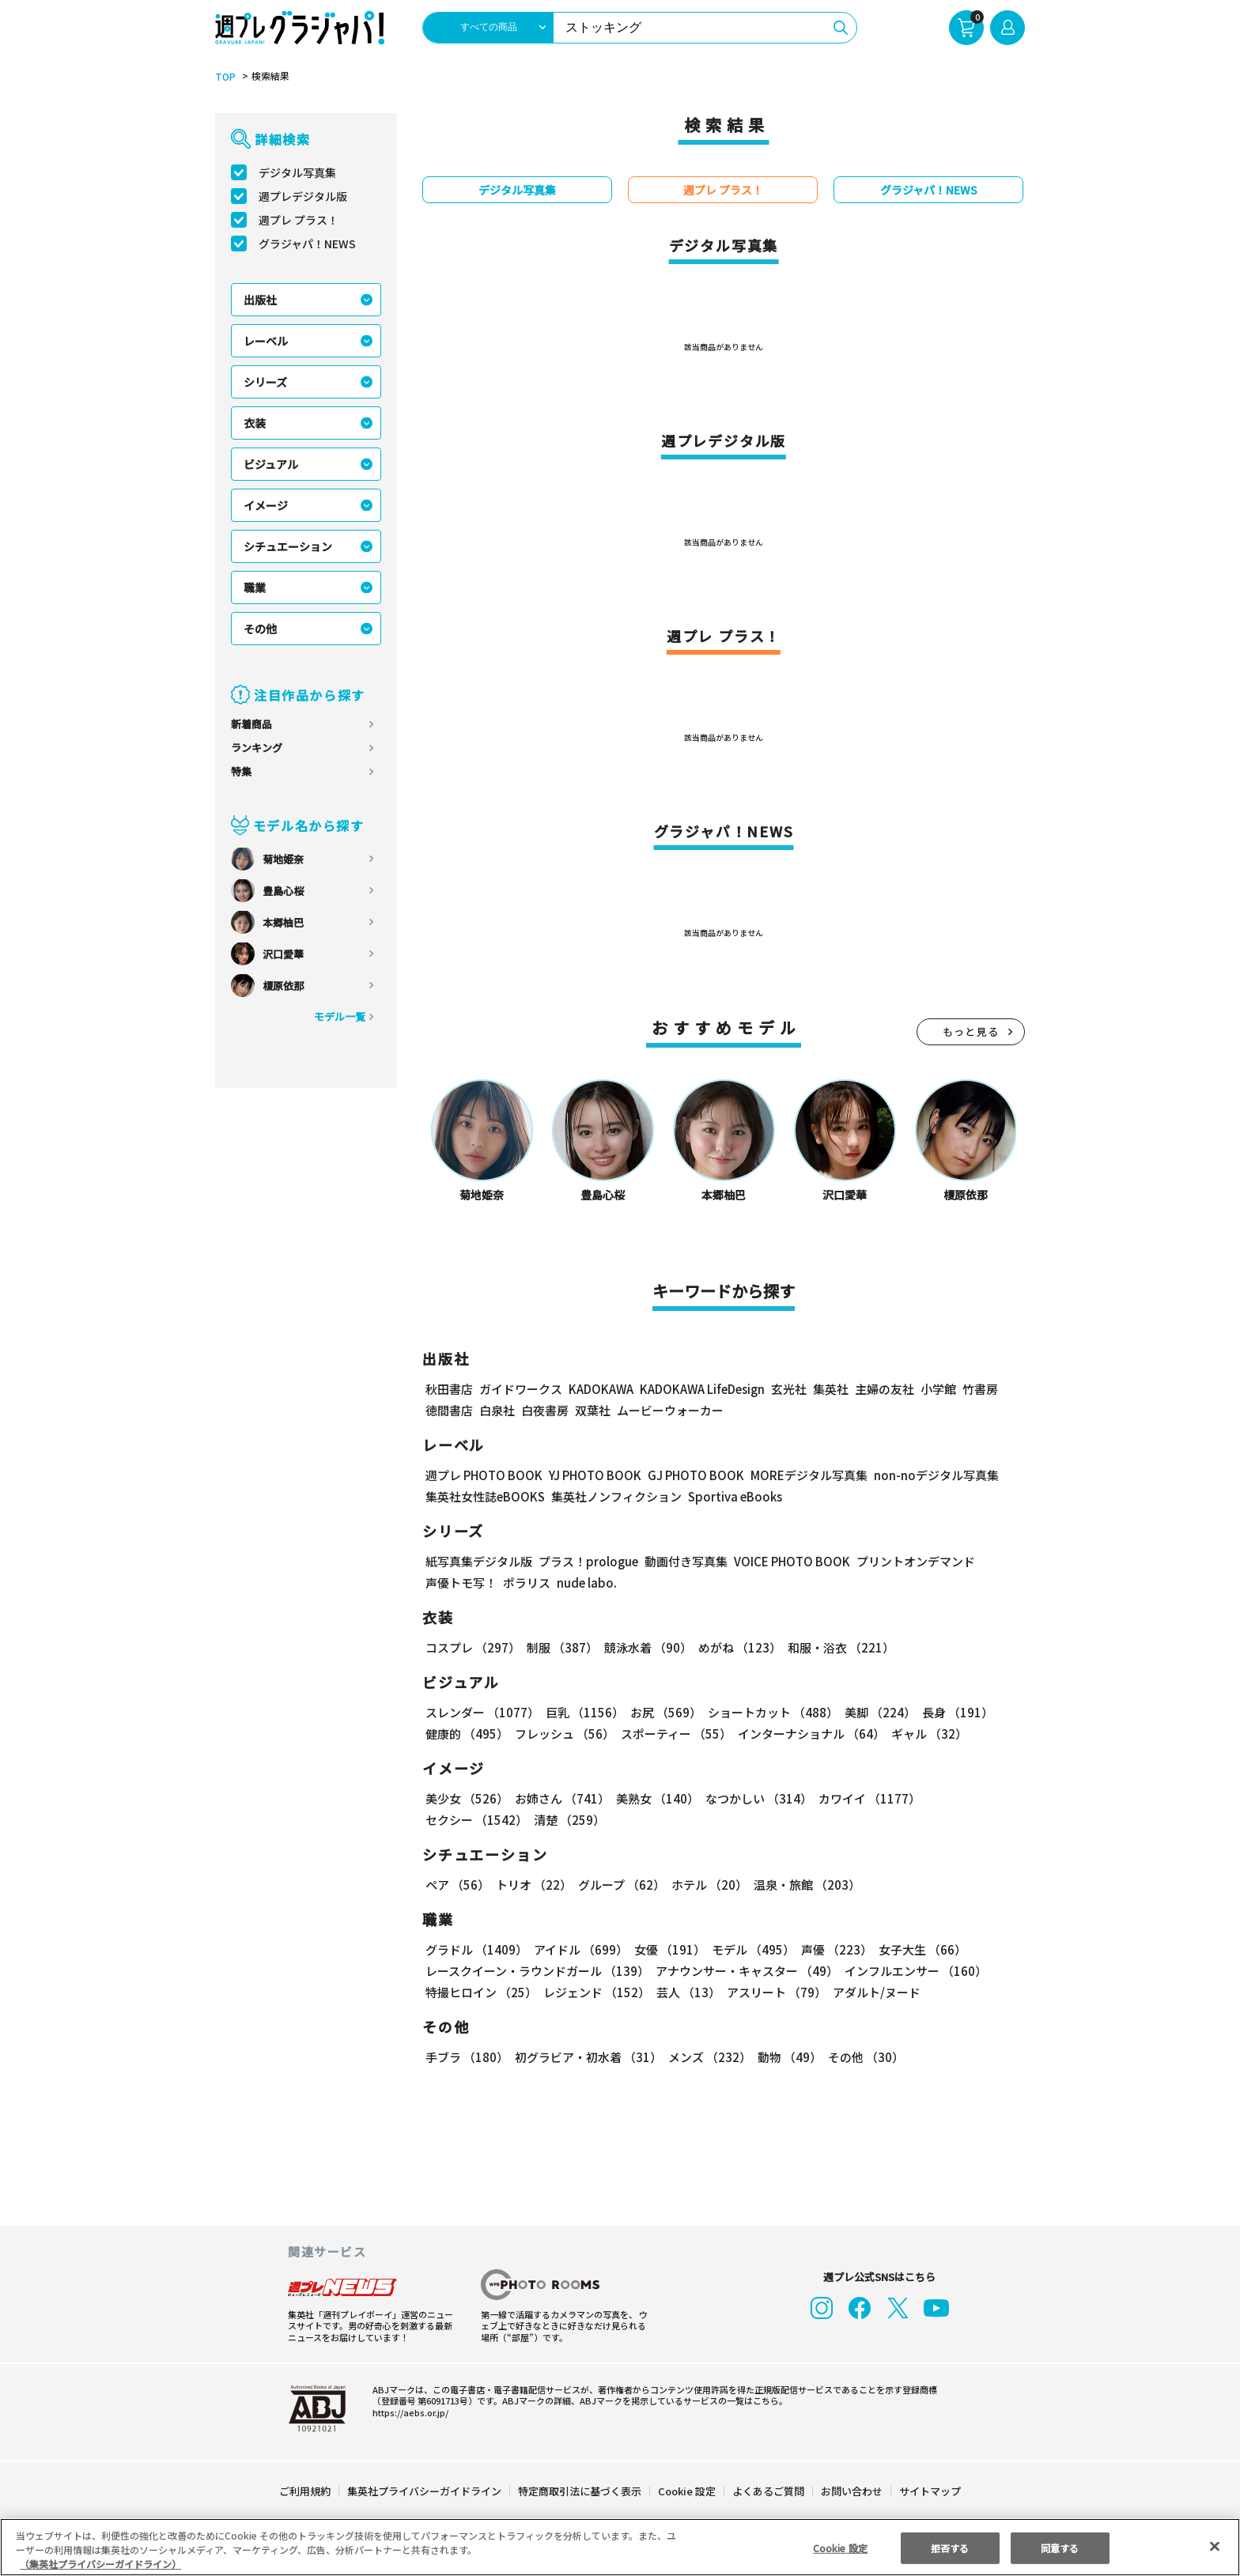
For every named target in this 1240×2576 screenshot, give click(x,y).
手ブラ (466, 2057)
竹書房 (984, 1389)
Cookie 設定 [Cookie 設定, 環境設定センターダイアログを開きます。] (840, 2547)
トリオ (534, 1885)
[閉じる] (1214, 2546)
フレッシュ (564, 1734)
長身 (953, 1713)
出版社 (260, 300)
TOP (224, 77)
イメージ (266, 506)
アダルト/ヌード (875, 1993)
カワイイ (866, 1799)
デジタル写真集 (297, 173)
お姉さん (561, 1799)
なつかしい (757, 1799)
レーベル (266, 341)
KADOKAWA (603, 1389)
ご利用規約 (305, 2492)
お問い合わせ (851, 2492)
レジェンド (596, 1993)
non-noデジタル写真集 (943, 1476)
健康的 (466, 1734)
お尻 (663, 1713)
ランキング (256, 748)
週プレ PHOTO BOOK (484, 1476)
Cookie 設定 (686, 2492)
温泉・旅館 (807, 1885)
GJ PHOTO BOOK (702, 1476)
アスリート (776, 1993)
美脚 (876, 1713)
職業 (255, 588)
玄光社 (793, 1389)
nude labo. (584, 1583)
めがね (738, 1648)
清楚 (568, 1820)
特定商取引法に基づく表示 (580, 2492)
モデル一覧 (339, 1017)
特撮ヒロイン (481, 1993)
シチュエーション (288, 547)
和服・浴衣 (838, 1648)
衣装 (255, 423)
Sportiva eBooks (732, 1497)
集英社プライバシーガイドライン (425, 2492)
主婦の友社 (888, 1389)
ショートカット (769, 1713)
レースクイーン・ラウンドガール (537, 1971)
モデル (751, 1950)
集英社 (834, 1389)
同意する (1060, 2547)
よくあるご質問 (767, 2492)
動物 (788, 2057)
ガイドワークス (520, 1389)
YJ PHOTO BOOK (598, 1476)
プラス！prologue (585, 1562)
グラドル (476, 1950)
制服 (561, 1648)
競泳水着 (646, 1648)
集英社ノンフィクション (617, 1497)
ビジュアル (271, 465)
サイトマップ (929, 2492)
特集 (241, 772)
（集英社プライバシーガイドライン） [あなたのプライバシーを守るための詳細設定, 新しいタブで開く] (100, 2563)
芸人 (688, 1993)
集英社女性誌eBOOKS (485, 1497)
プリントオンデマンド (913, 1562)
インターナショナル (811, 1734)
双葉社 (593, 1411)
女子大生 (919, 1950)
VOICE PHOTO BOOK (787, 1562)
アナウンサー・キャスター (747, 1971)
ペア (457, 1885)
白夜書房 (545, 1411)
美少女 (466, 1799)
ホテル (710, 1885)
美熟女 (655, 1799)
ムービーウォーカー (670, 1411)
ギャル (929, 1734)
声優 (834, 1950)
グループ (622, 1885)
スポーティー (676, 1734)
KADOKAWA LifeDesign (706, 1389)
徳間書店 (449, 1411)
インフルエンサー (916, 1971)
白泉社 (497, 1411)
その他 (260, 629)
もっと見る (971, 1032)
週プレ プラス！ (299, 220)
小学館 (942, 1389)
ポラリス (526, 1583)
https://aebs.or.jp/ (405, 2412)
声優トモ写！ (461, 1583)
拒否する (950, 2547)
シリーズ (266, 382)
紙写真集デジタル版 (478, 1562)
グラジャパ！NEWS (308, 244)
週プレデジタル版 (303, 197)
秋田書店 (449, 1389)
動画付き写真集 (679, 1562)
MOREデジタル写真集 (817, 1476)
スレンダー (482, 1713)
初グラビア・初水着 (587, 2057)
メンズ (708, 2057)
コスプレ (472, 1648)
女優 (668, 1950)
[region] (620, 2547)
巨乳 (583, 1713)
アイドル (580, 1950)
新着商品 (251, 725)
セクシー (476, 1820)
